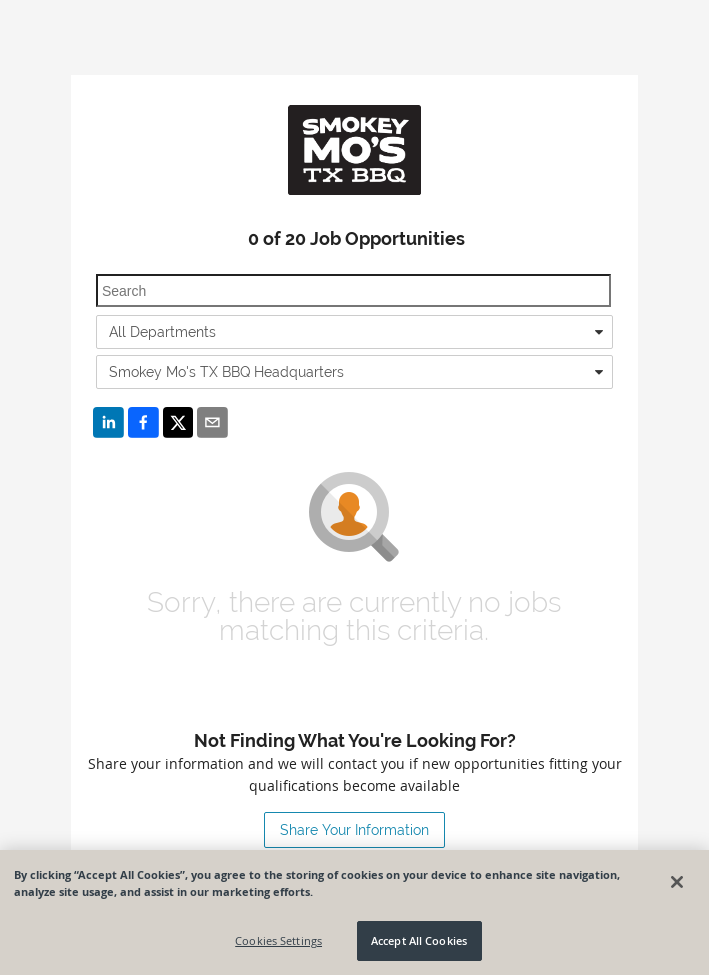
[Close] (677, 882)
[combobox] (354, 332)
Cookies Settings (278, 940)
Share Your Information (354, 830)
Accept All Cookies (419, 940)
